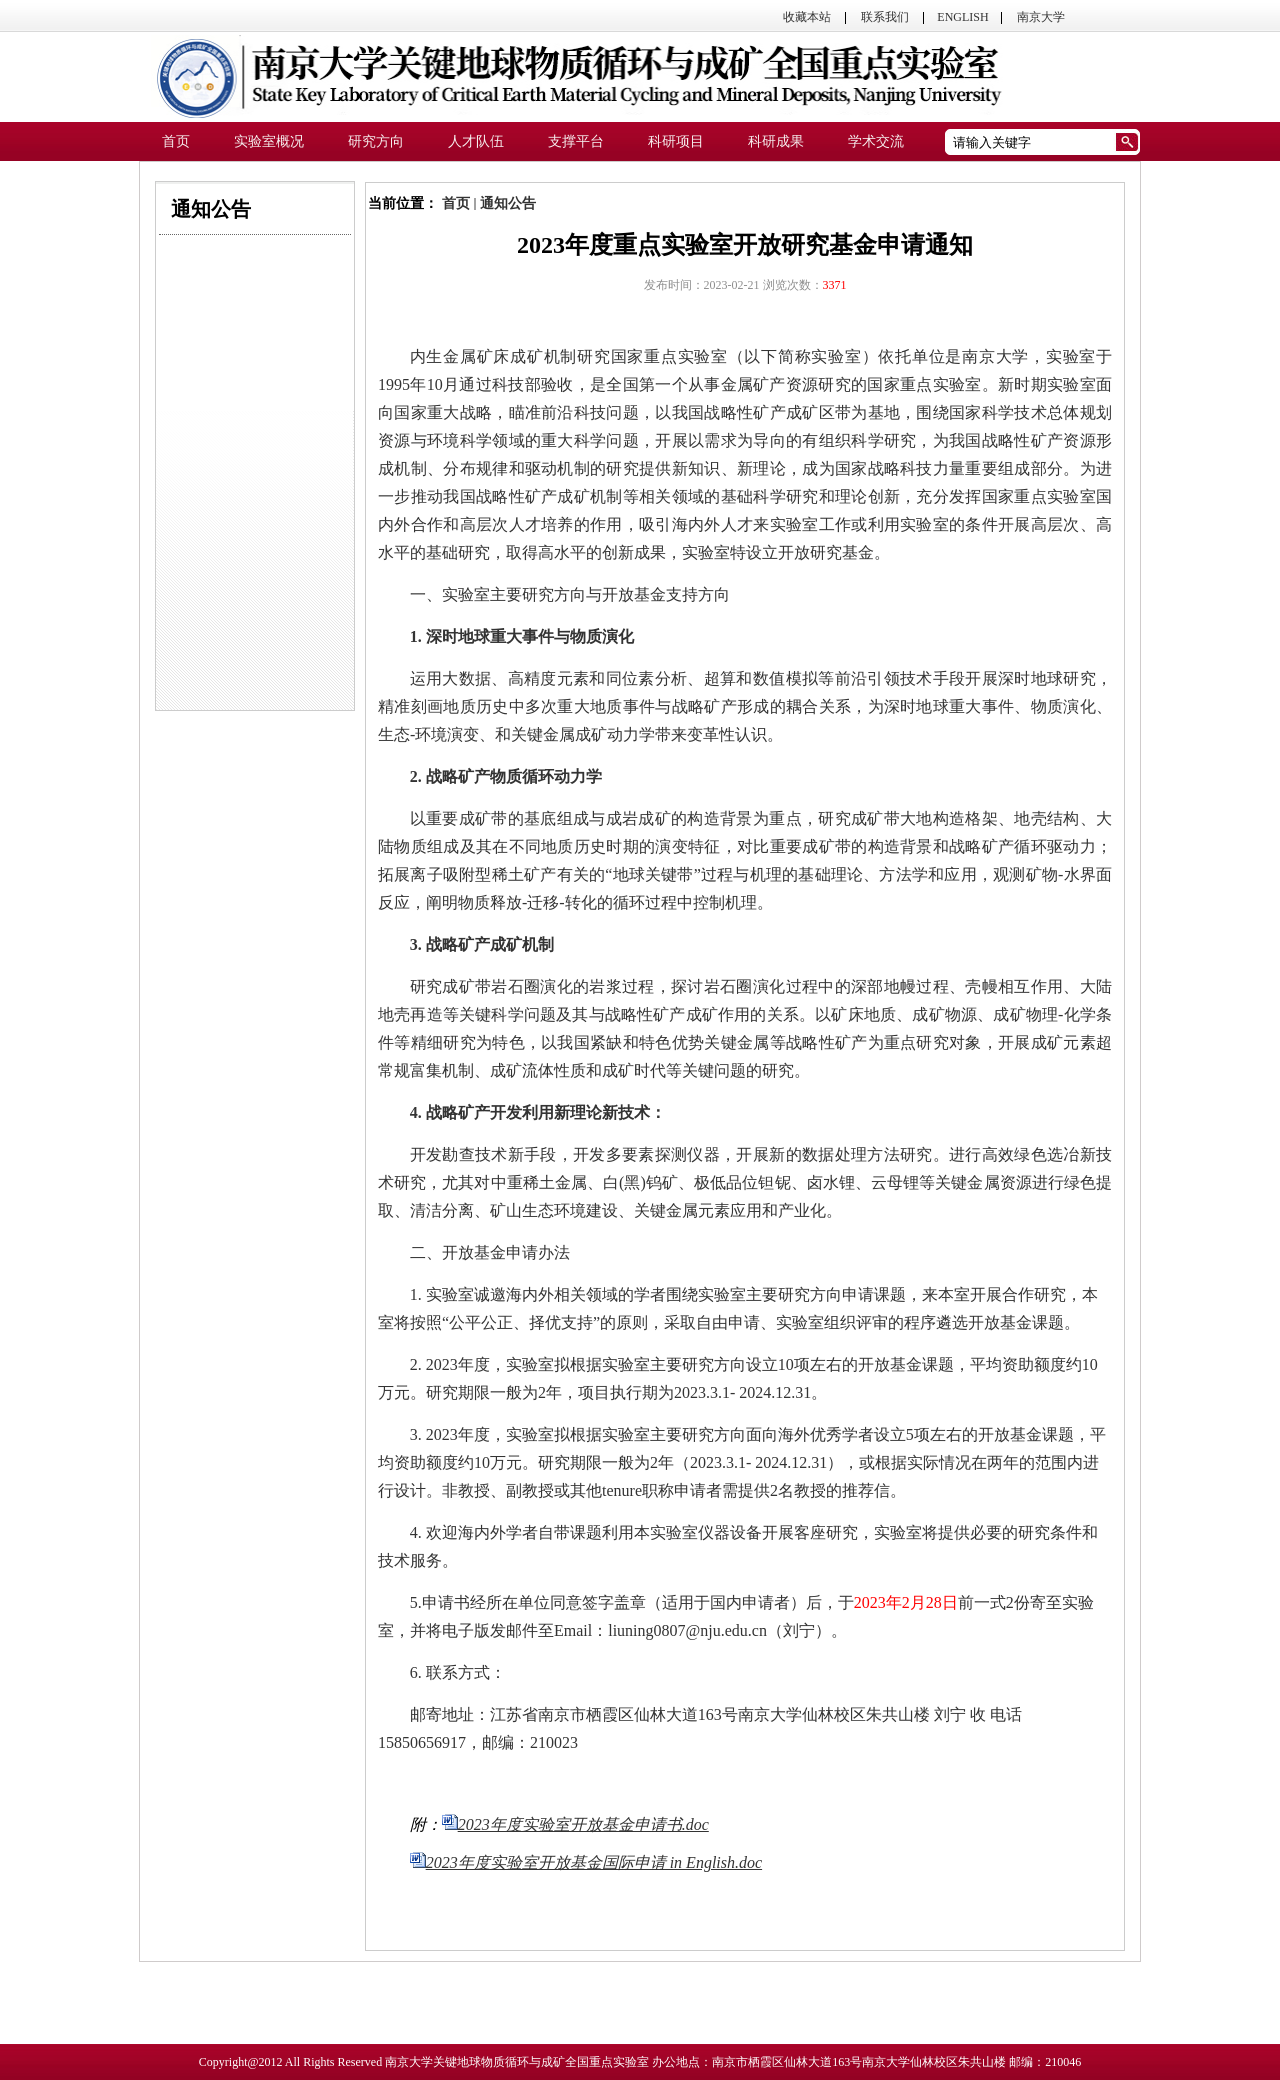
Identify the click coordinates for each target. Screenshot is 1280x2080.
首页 (456, 203)
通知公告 (508, 203)
